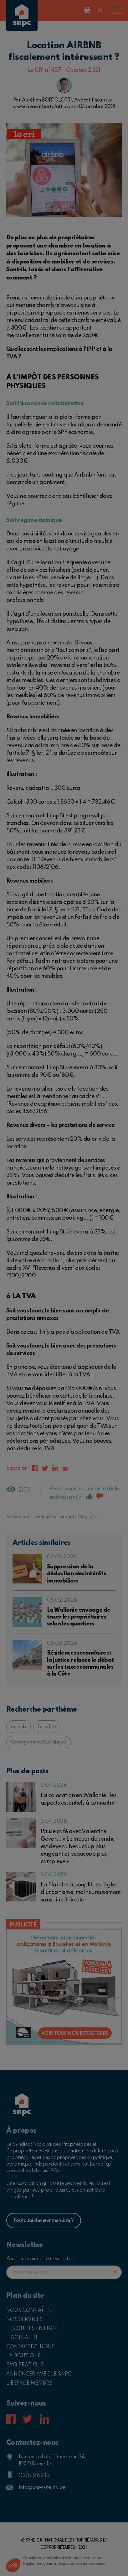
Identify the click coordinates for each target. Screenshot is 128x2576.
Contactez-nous (30, 2346)
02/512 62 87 (35, 2475)
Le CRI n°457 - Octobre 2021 (64, 70)
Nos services (24, 2319)
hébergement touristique (38, 1742)
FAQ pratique (25, 2365)
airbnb (18, 1726)
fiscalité (47, 1726)
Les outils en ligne (32, 2328)
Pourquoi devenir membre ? (43, 2220)
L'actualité (22, 2337)
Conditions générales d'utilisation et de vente (62, 2558)
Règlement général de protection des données (64, 2564)
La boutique (23, 2356)
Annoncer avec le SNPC (38, 2374)
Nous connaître (29, 2310)
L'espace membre (29, 2383)
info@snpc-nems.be (42, 2487)
